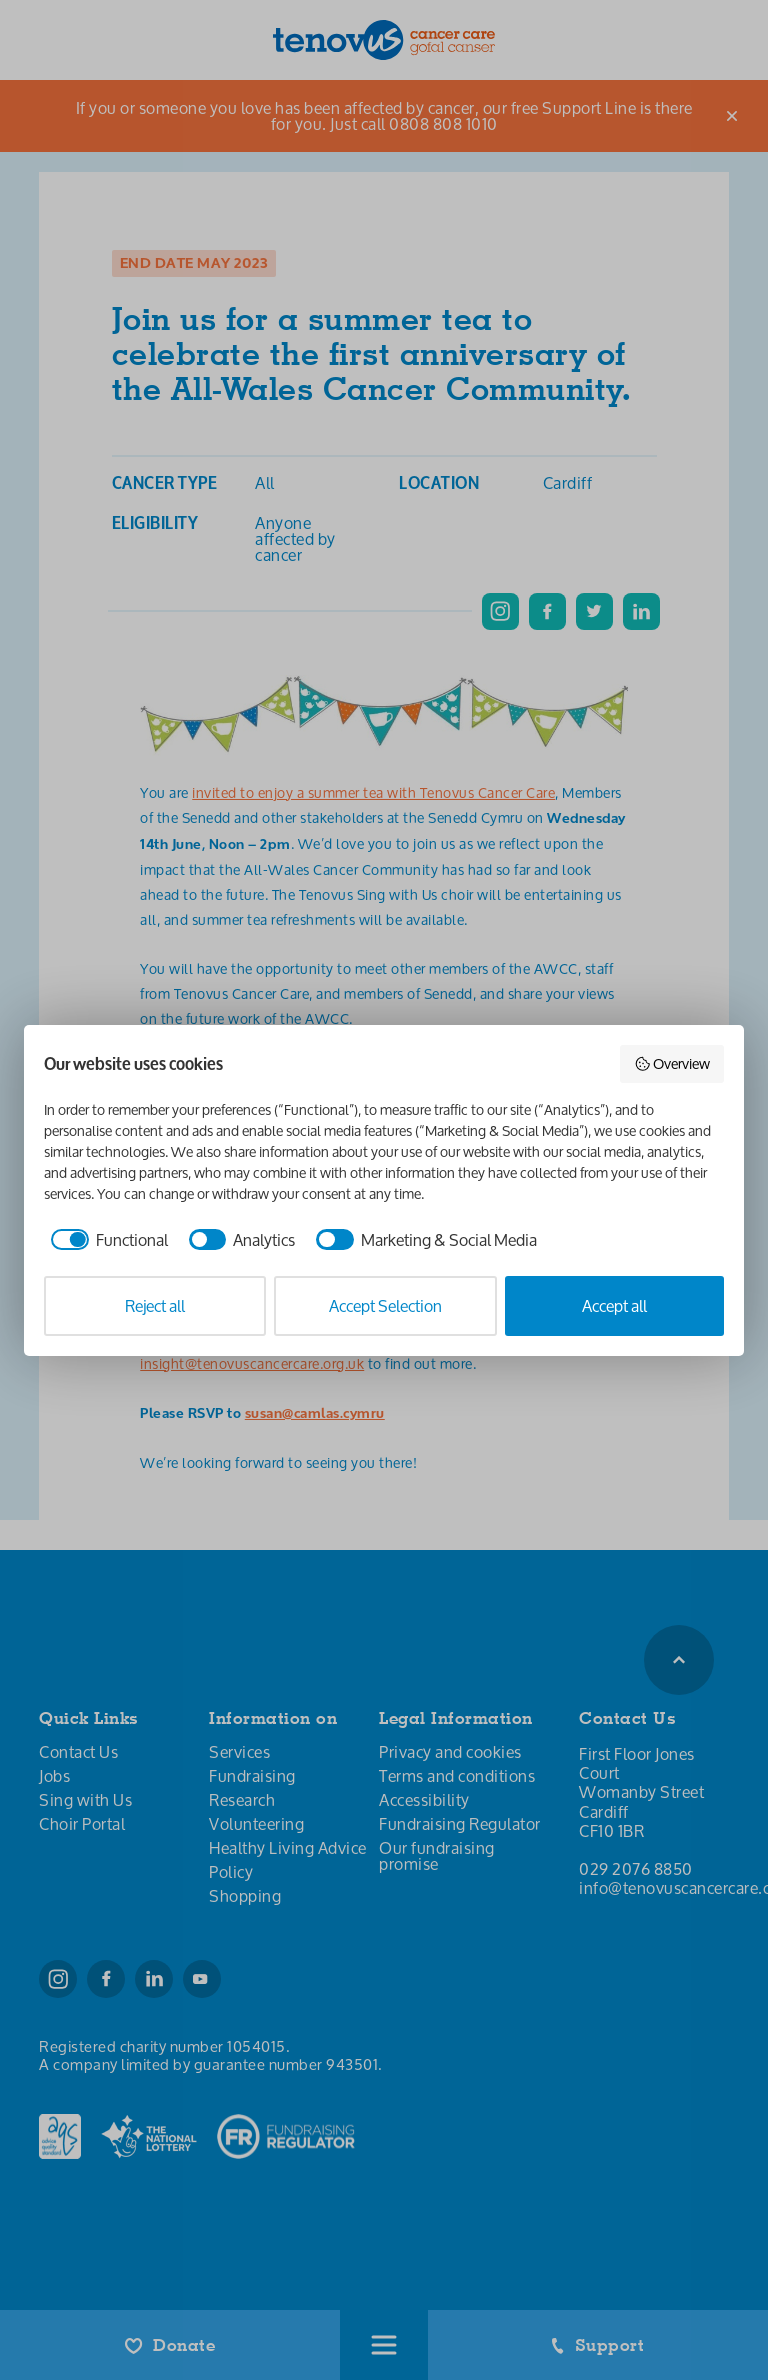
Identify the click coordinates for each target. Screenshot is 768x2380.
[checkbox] (106, 1240)
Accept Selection (385, 1305)
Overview (672, 1063)
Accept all (614, 1305)
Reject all (155, 1305)
